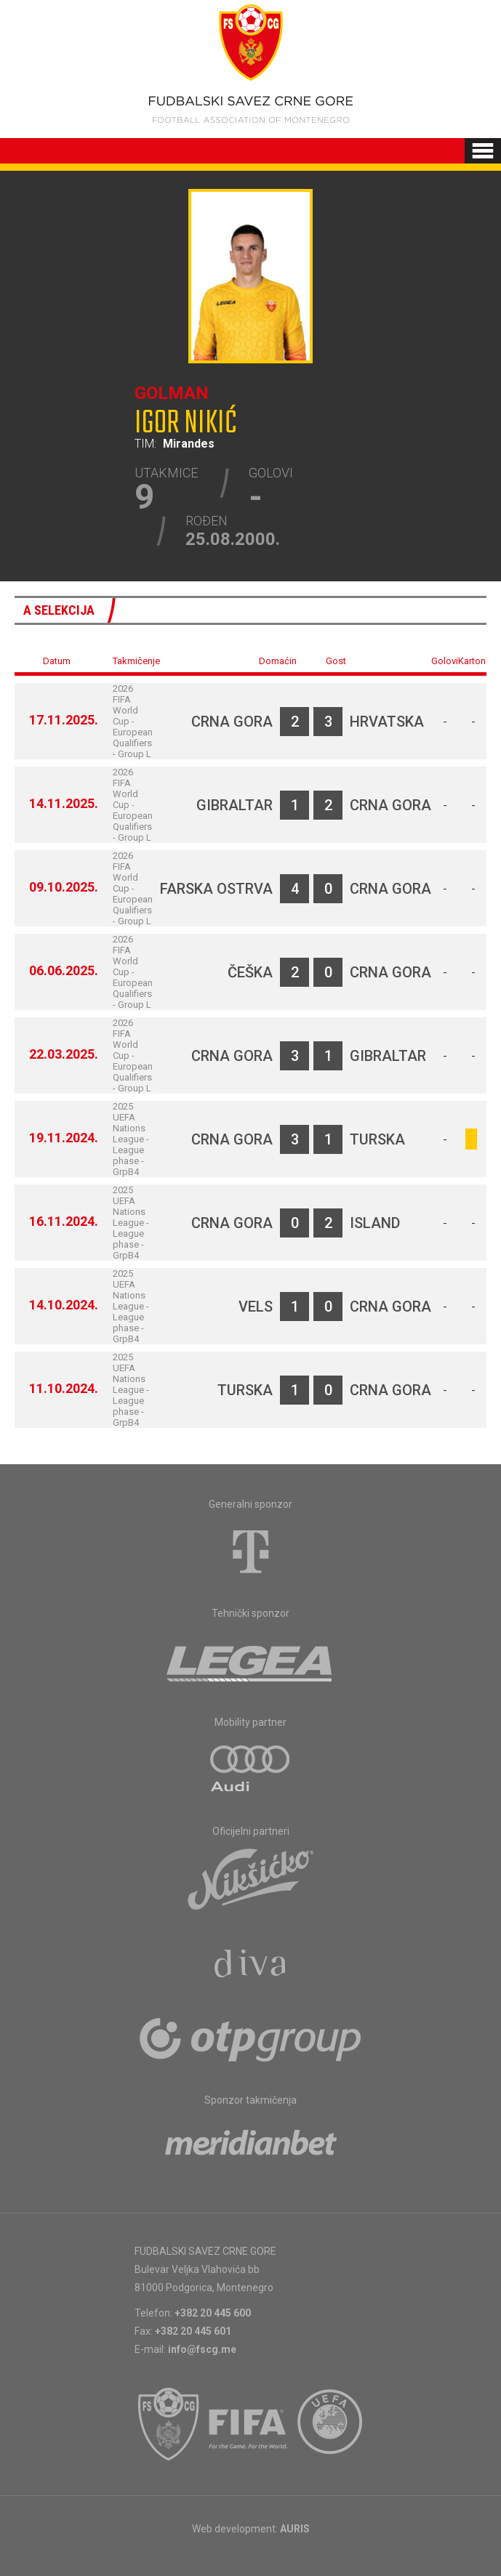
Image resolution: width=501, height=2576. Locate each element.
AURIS (295, 2529)
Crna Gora (232, 721)
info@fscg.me (202, 2349)
